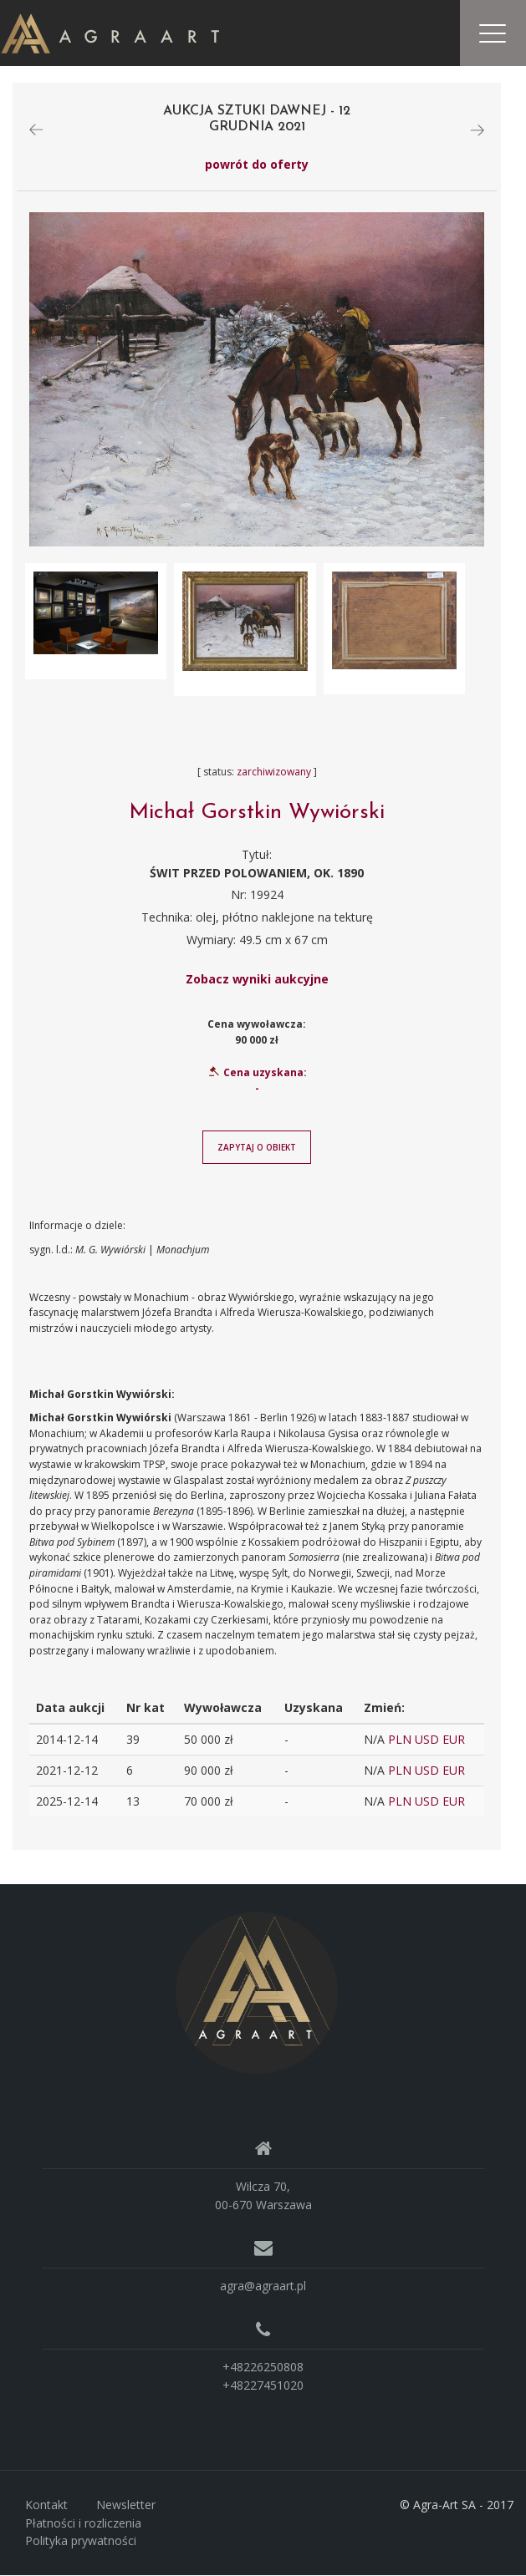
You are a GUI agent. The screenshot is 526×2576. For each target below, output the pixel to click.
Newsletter (126, 2505)
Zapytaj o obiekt (256, 1148)
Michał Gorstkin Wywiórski (257, 813)
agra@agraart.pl (263, 2286)
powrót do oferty (257, 165)
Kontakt (46, 2505)
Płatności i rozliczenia (83, 2523)
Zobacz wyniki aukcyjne (257, 979)
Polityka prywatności (80, 2541)
